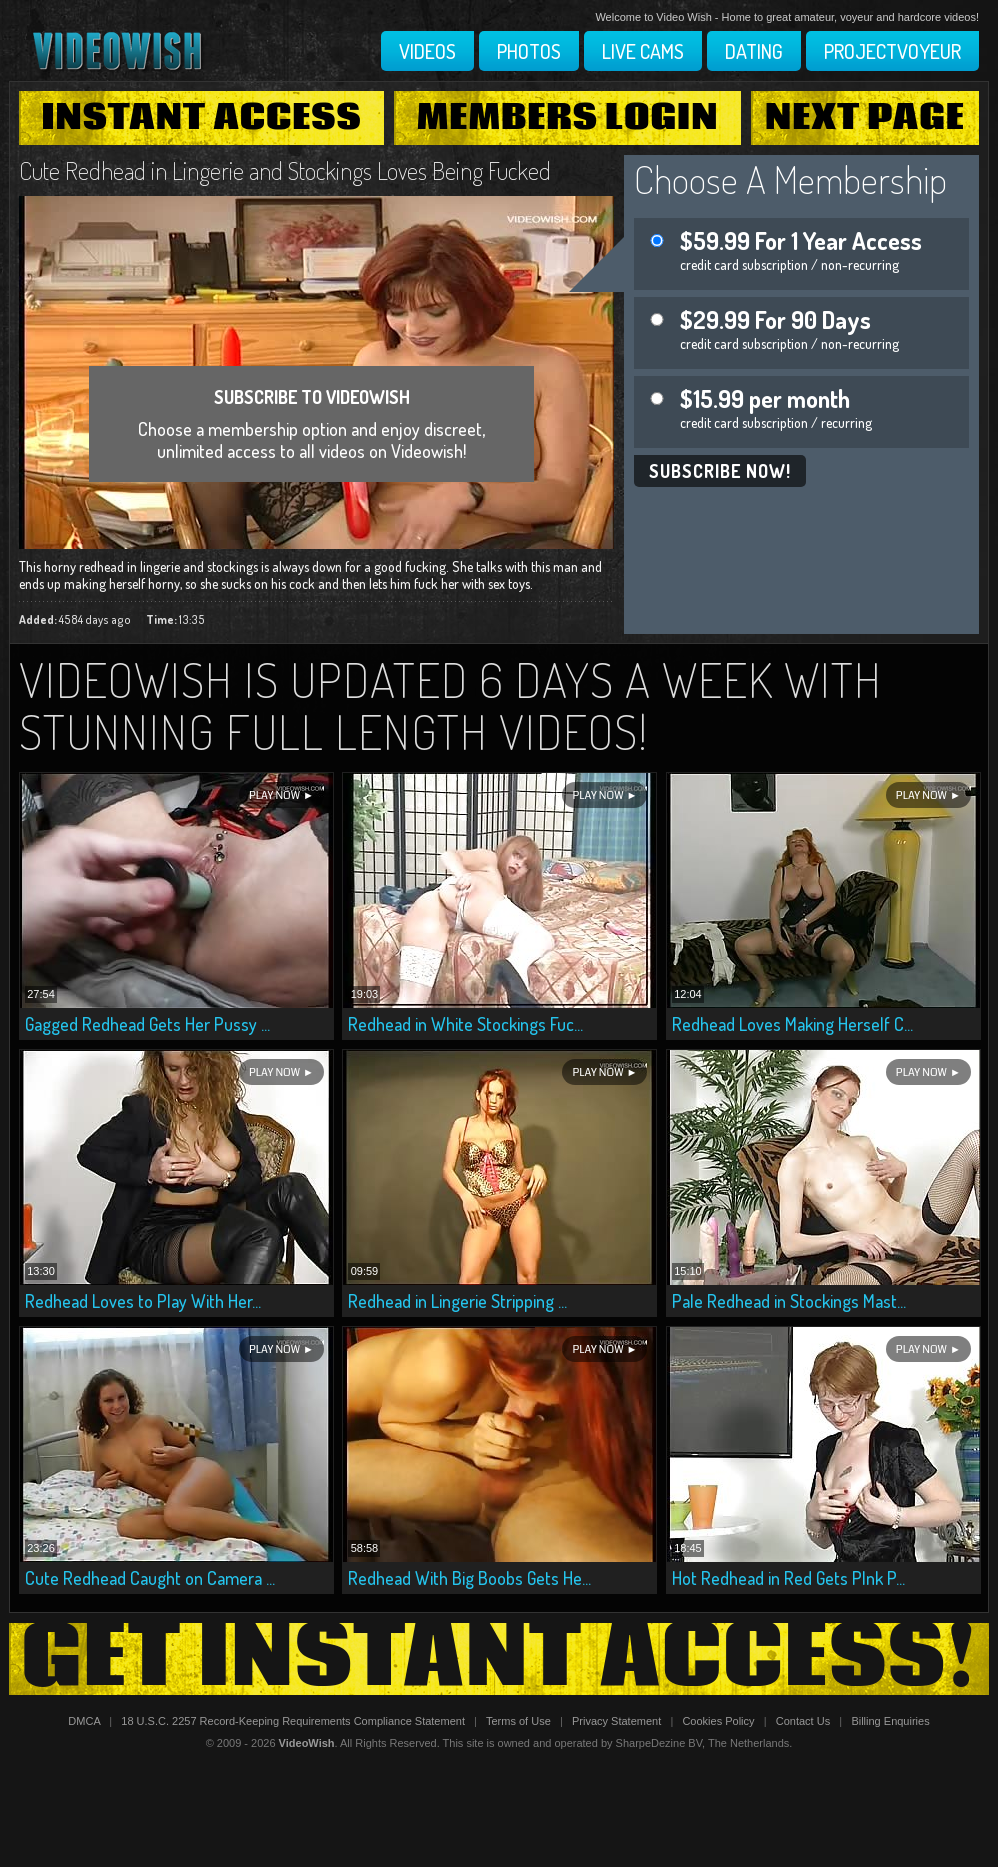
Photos (529, 51)
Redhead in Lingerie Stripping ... (457, 1301)
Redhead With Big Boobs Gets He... (469, 1578)
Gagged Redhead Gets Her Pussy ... (147, 1024)
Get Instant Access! (499, 1659)
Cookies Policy (718, 1721)
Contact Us (803, 1721)
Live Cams (643, 51)
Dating (754, 51)
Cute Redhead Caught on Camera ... (150, 1578)
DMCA (84, 1721)
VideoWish (307, 1743)
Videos (427, 51)
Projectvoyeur (892, 51)
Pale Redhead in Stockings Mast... (789, 1301)
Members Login (568, 118)
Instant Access (201, 118)
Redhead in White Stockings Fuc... (465, 1024)
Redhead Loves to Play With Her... (143, 1301)
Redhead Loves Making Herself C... (792, 1024)
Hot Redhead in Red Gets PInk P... (788, 1578)
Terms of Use (518, 1721)
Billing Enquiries (890, 1721)
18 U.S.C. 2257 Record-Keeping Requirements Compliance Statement (293, 1721)
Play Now (274, 795)
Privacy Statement (616, 1721)
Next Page (865, 118)
